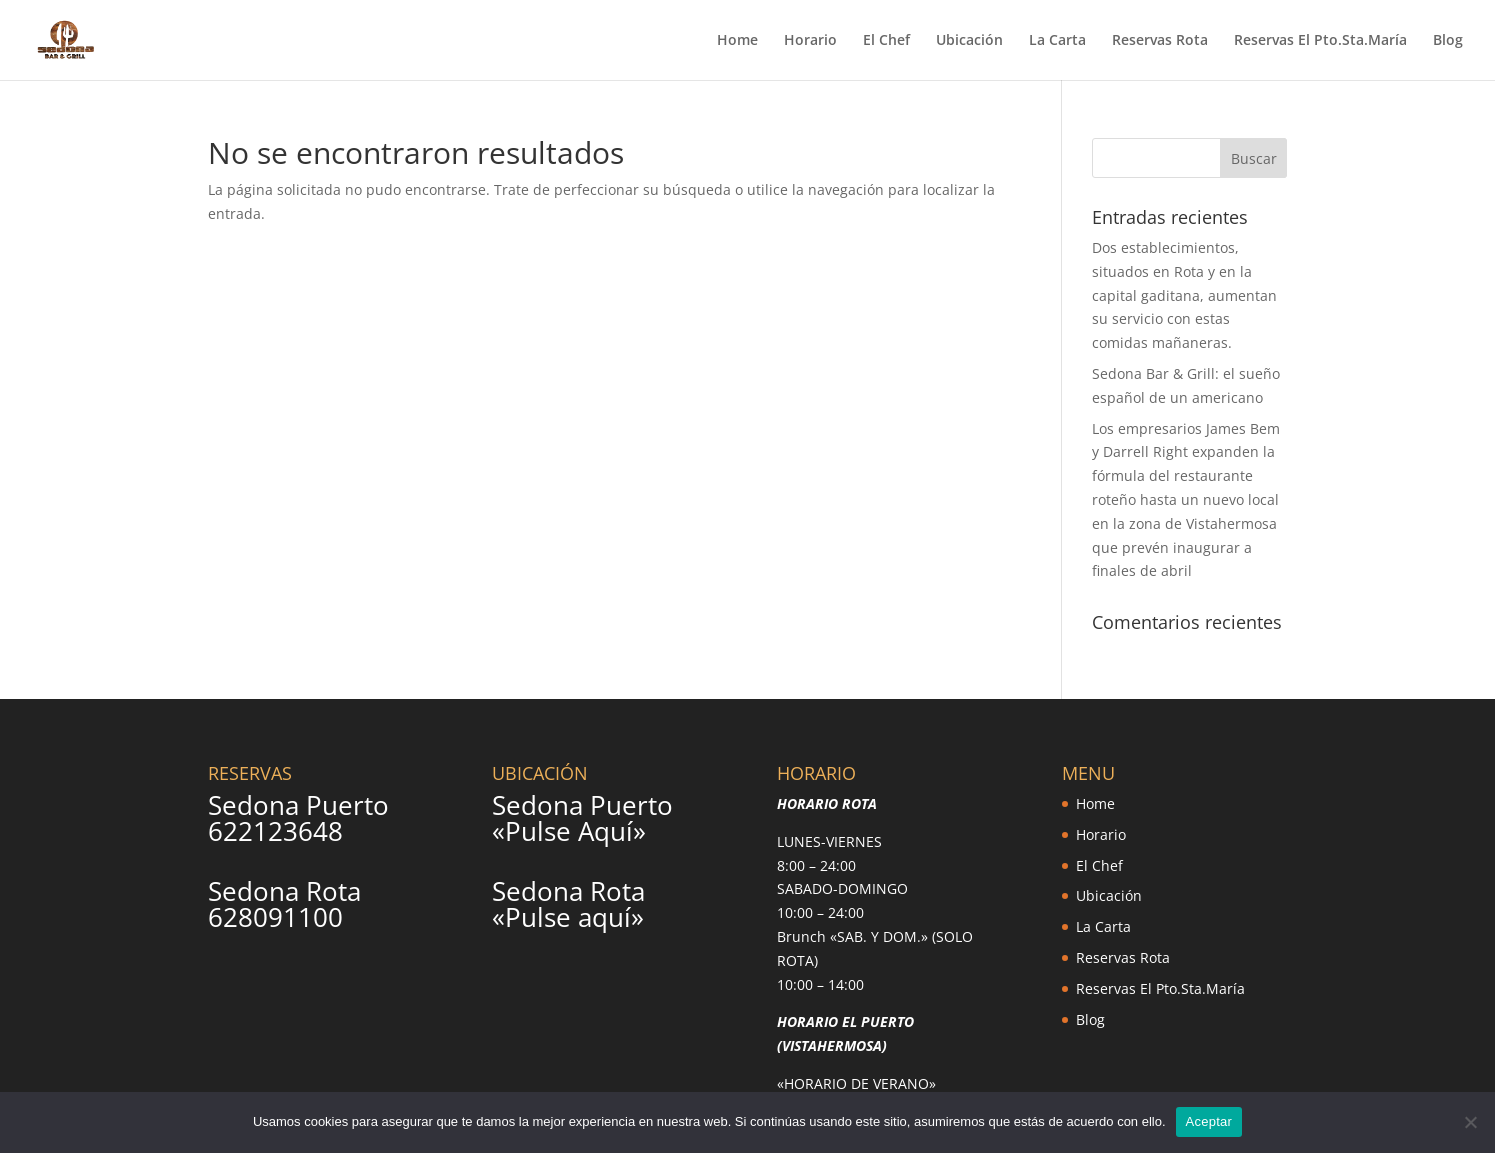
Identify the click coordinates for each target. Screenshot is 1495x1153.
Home (737, 41)
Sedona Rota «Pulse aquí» (568, 904)
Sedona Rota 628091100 (284, 904)
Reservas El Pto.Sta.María (1320, 41)
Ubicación (969, 41)
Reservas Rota (1160, 41)
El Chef (886, 41)
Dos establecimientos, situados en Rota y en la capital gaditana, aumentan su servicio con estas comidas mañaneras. (1184, 295)
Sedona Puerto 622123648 (298, 818)
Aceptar (1209, 1121)
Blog (1448, 41)
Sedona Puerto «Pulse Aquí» (582, 818)
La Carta (1057, 41)
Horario (810, 41)
